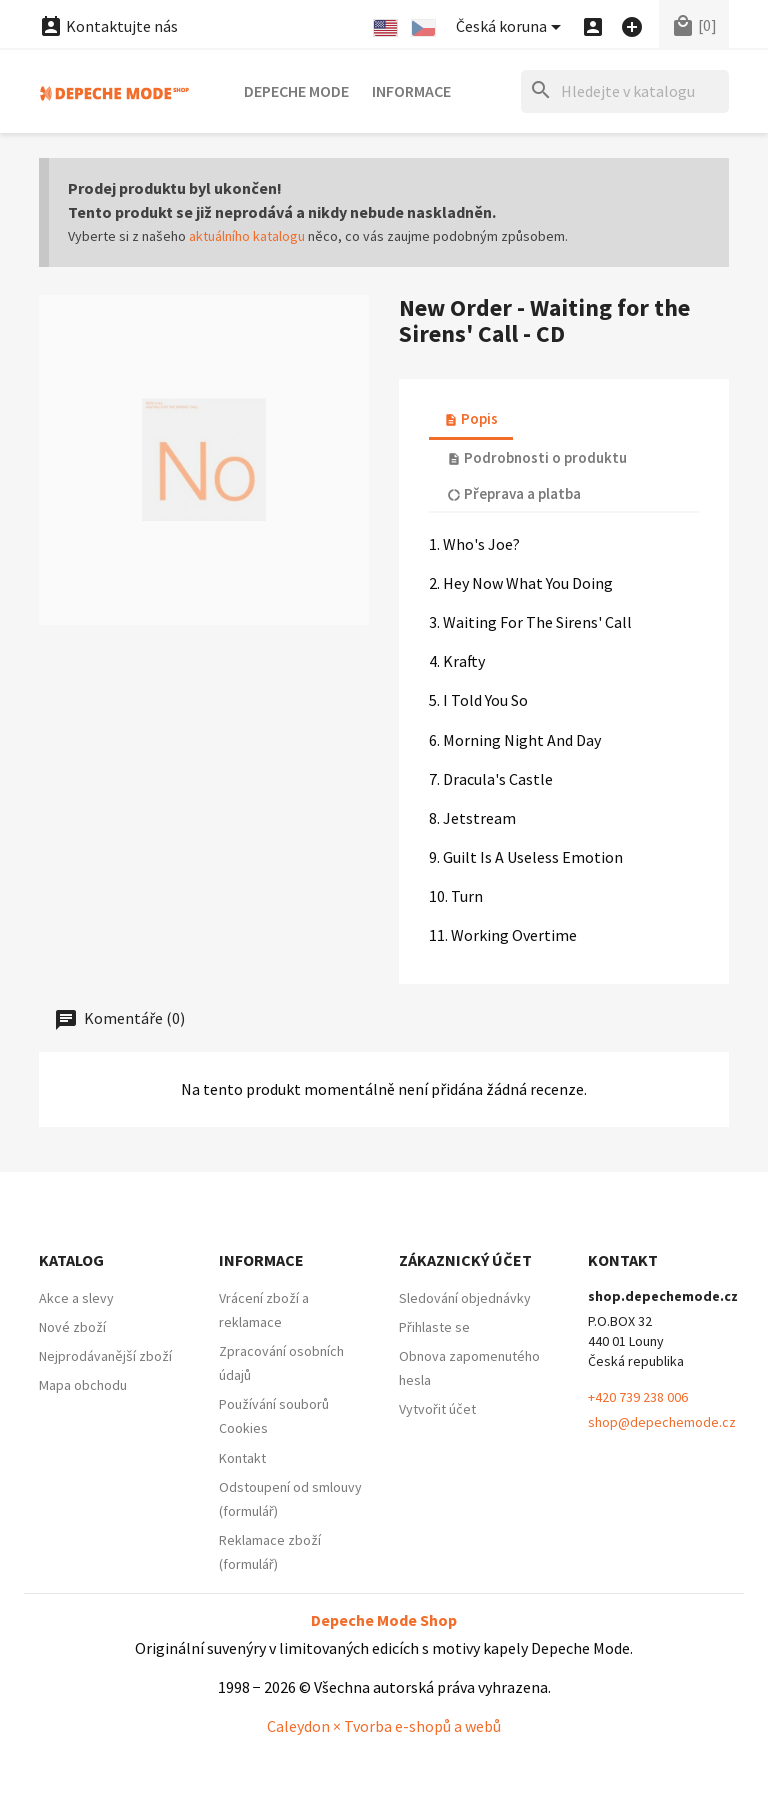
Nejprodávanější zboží (105, 1356)
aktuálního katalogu (247, 236)
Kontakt (242, 1458)
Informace (411, 91)
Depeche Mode (296, 91)
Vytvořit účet (437, 1409)
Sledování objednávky (465, 1298)
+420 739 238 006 (638, 1397)
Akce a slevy (76, 1298)
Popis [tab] (471, 418)
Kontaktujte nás (108, 26)
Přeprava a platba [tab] (514, 493)
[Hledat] (625, 91)
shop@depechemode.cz (662, 1422)
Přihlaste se (434, 1327)
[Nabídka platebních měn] (512, 27)
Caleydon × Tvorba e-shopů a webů (384, 1726)
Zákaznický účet (465, 1260)
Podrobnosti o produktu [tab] (537, 457)
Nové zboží (72, 1327)
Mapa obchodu (83, 1385)
